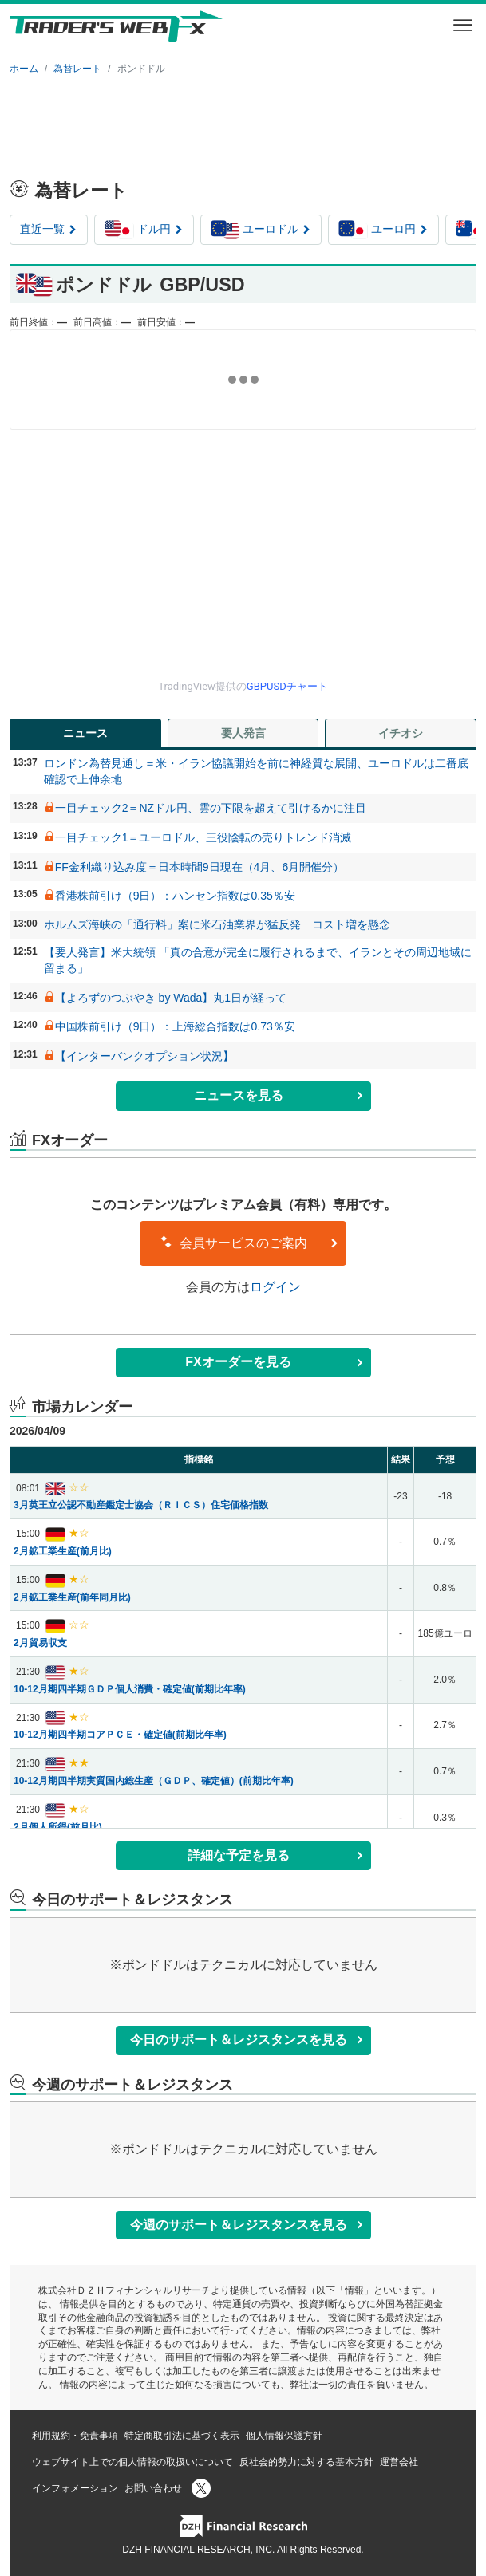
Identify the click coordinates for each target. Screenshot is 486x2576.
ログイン (275, 1287)
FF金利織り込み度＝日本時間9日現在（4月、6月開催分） (199, 867)
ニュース (85, 733)
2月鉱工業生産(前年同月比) (72, 1597)
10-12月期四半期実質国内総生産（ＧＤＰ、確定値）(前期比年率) (154, 1780)
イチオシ (400, 733)
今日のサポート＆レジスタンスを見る (247, 2039)
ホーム (24, 68)
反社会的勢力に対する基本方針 (306, 2462)
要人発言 (243, 733)
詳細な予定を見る (276, 1855)
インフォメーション (75, 2488)
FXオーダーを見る (274, 1362)
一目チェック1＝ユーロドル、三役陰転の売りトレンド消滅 (203, 837)
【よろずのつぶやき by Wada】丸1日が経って (170, 997)
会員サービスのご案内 (249, 1242)
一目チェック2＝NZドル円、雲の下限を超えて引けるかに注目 (210, 808)
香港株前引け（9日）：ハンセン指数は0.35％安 (175, 895)
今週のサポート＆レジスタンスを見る (247, 2224)
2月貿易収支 (40, 1642)
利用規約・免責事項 (75, 2435)
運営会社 (399, 2462)
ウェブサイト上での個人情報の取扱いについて (132, 2462)
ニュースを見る (279, 1095)
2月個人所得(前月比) (58, 1827)
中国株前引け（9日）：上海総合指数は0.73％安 (175, 1026)
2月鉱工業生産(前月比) (63, 1551)
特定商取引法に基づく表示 (181, 2435)
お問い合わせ (153, 2488)
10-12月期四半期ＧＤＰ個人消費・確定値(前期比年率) (130, 1689)
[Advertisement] (243, 124)
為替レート (77, 68)
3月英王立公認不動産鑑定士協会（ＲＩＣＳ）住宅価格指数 (141, 1505)
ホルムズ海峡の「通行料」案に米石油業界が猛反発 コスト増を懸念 (217, 924)
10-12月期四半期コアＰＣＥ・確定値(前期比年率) (120, 1734)
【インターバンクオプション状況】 (144, 1056)
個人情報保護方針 (284, 2435)
